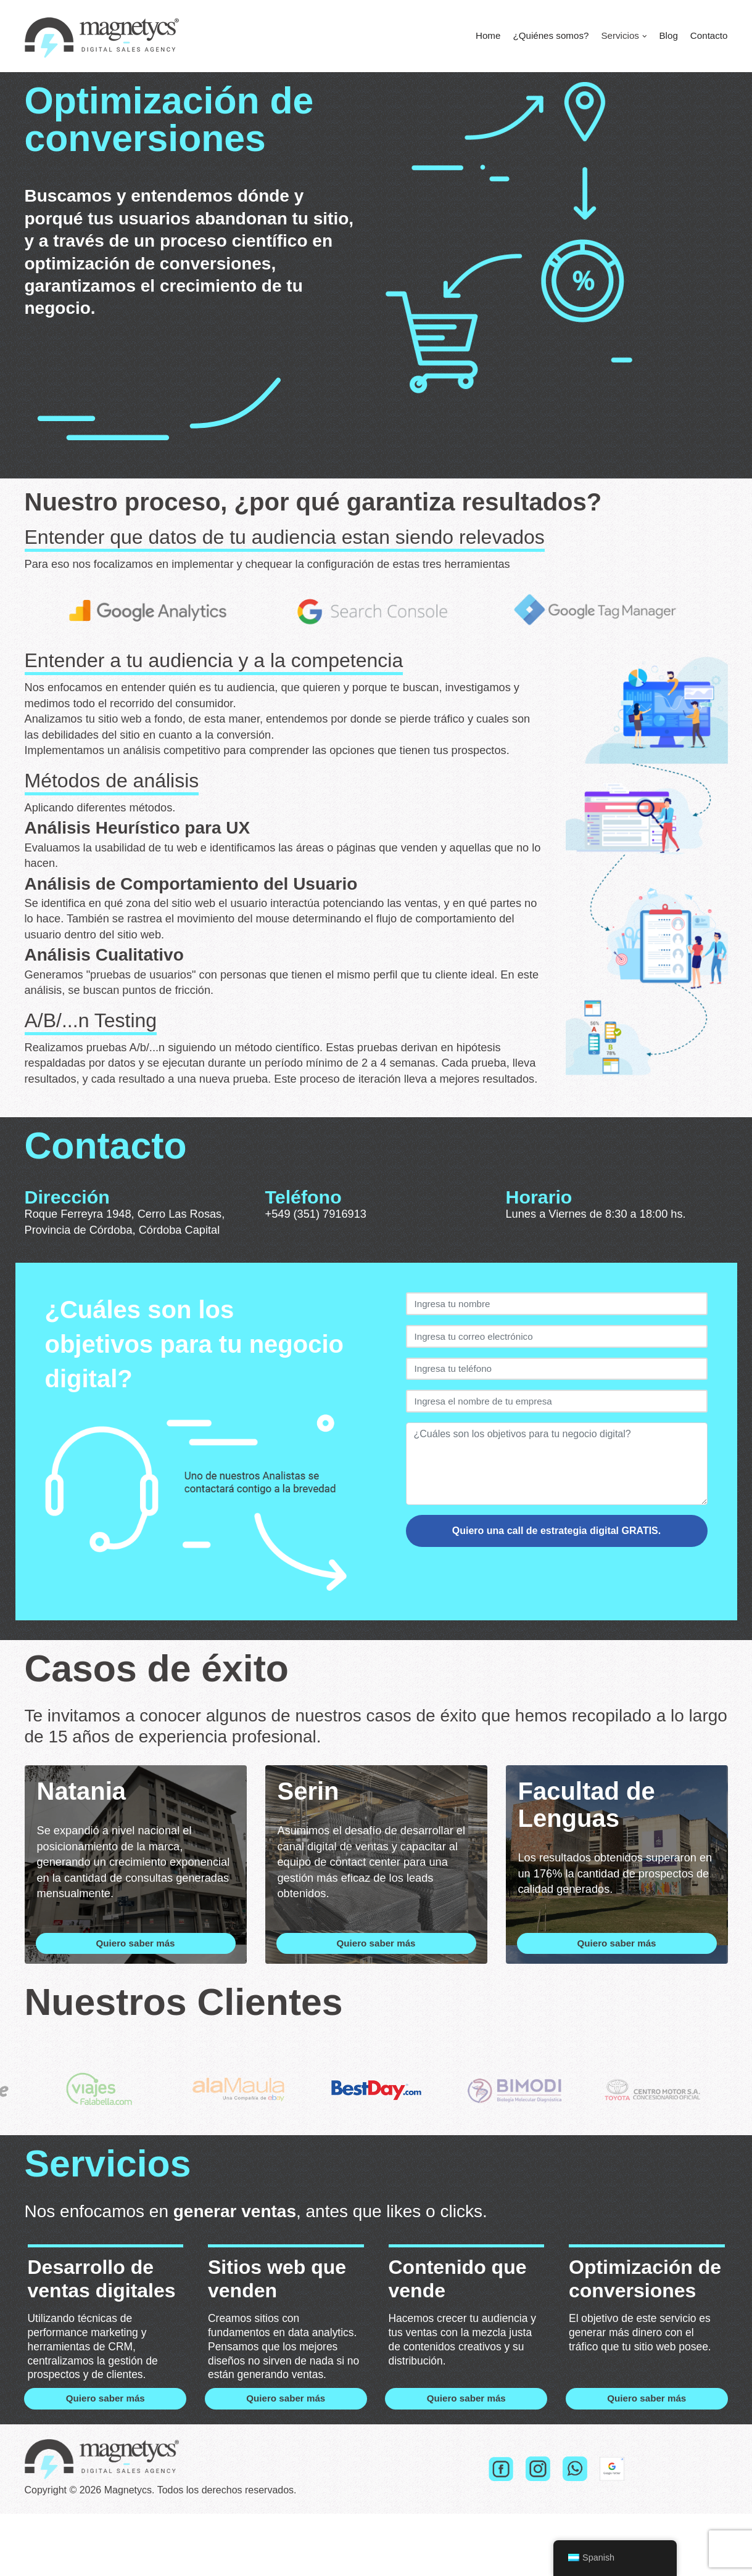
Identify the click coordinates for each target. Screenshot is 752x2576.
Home (478, 36)
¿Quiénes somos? (543, 36)
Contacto (707, 36)
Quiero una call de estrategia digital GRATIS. (556, 1561)
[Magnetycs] (102, 36)
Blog (666, 36)
